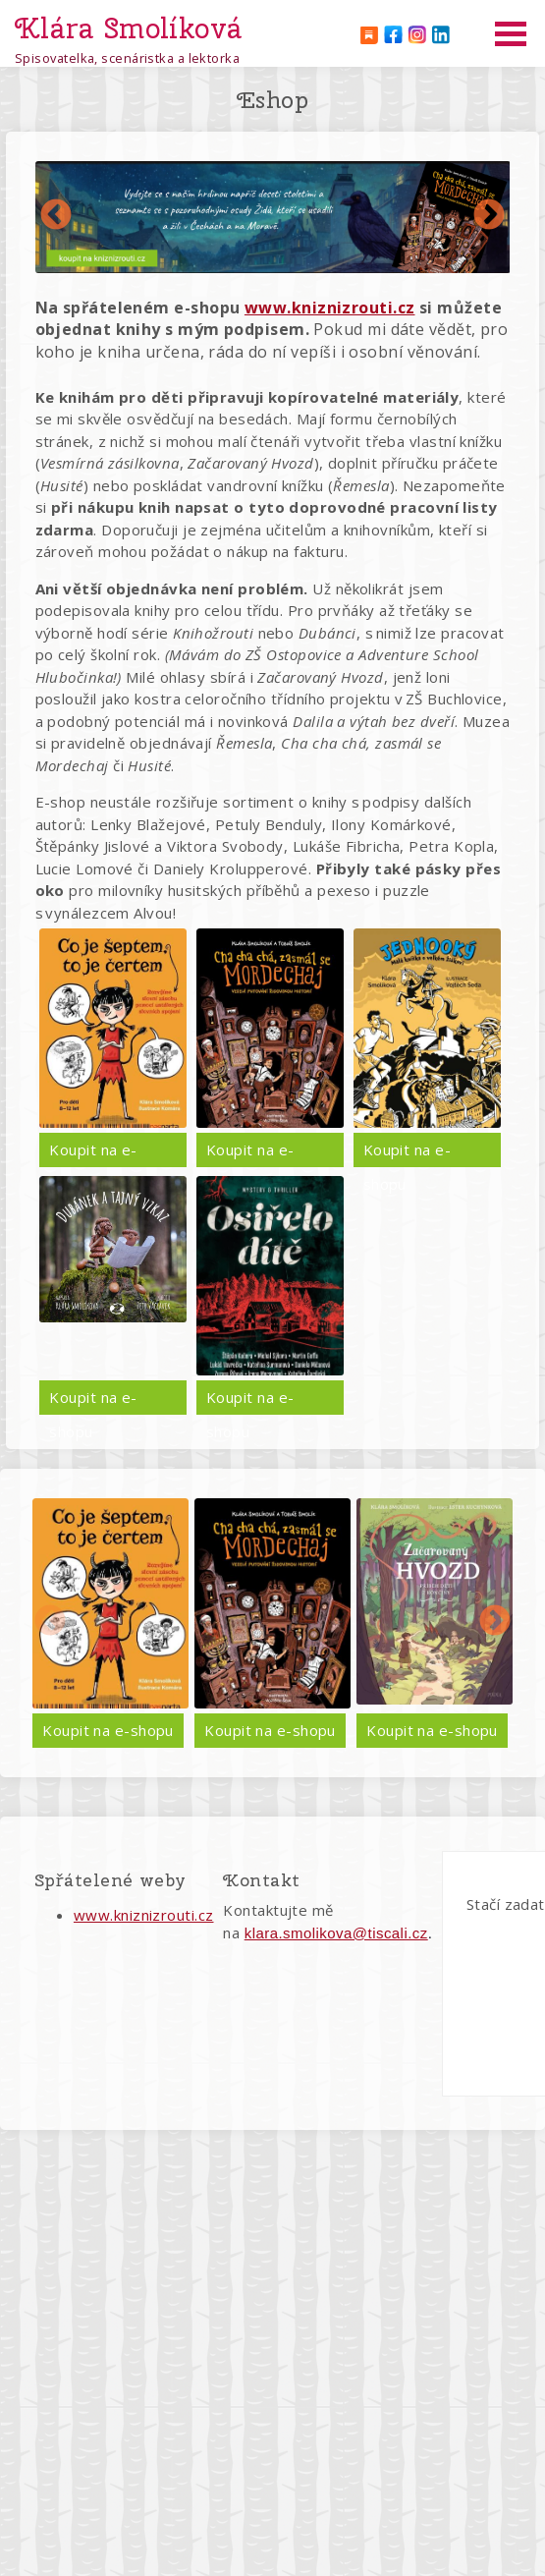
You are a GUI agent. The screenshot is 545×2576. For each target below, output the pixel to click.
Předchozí (56, 216)
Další (489, 216)
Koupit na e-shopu (92, 1153)
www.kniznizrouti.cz (144, 1915)
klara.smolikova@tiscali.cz (336, 1933)
